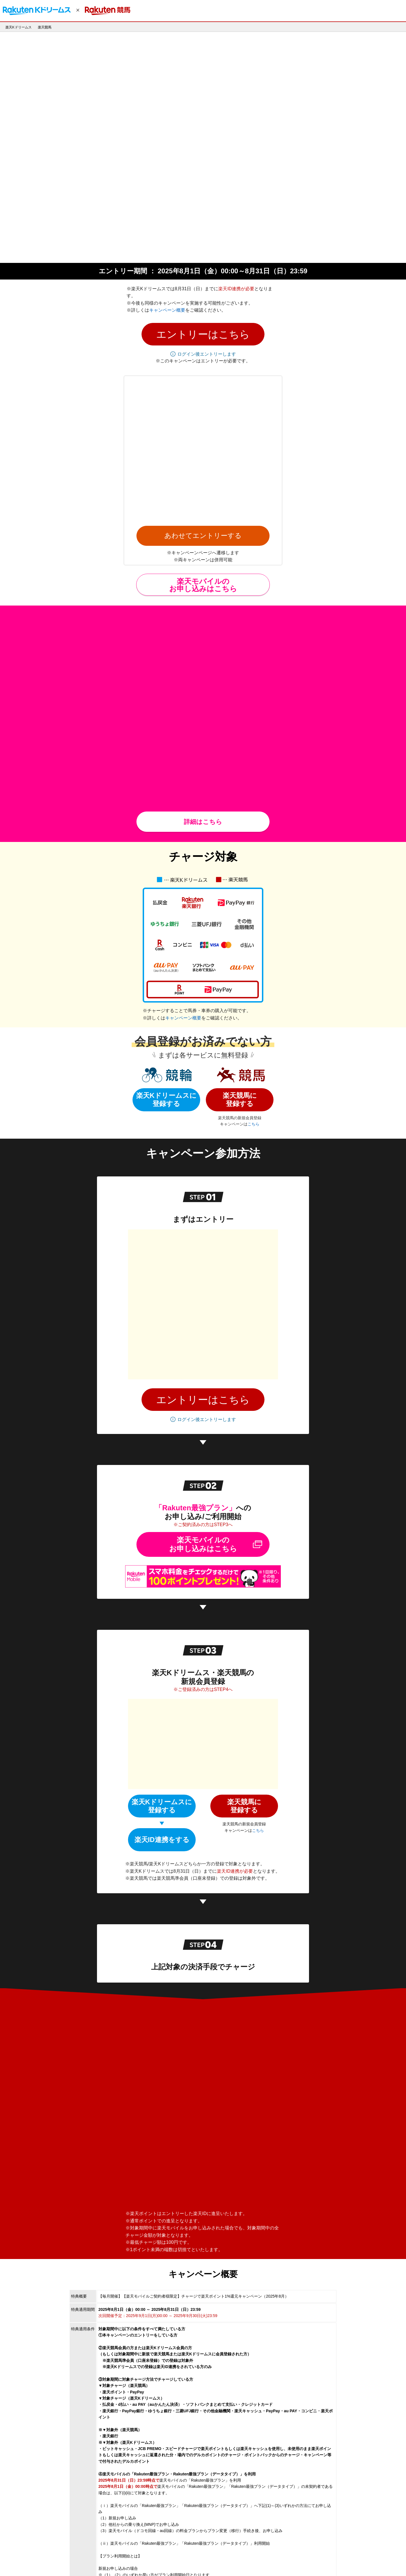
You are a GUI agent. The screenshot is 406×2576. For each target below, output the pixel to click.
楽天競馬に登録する (240, 872)
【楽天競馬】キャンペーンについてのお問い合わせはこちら (155, 2450)
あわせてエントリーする (203, 349)
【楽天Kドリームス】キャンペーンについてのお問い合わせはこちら (162, 2456)
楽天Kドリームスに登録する (166, 872)
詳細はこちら (203, 594)
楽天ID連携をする (161, 1441)
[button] (203, 258)
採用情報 (95, 2561)
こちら (253, 897)
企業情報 (40, 2561)
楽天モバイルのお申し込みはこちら (203, 1207)
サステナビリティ (206, 2561)
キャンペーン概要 (167, 233)
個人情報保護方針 (67, 2561)
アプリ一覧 (116, 2561)
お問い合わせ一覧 (172, 2561)
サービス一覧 (142, 2561)
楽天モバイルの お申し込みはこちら (203, 398)
